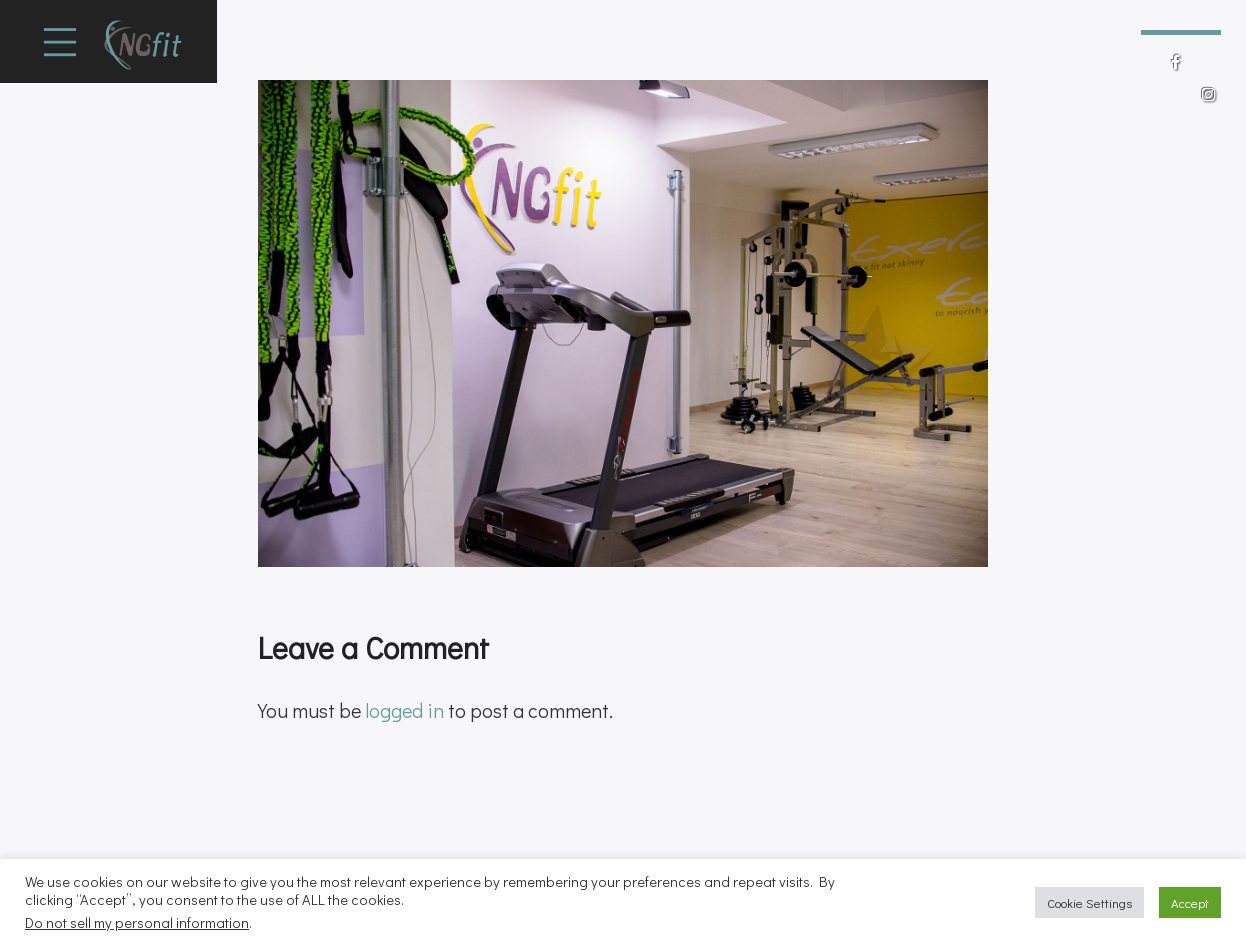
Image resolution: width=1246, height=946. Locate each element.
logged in (404, 710)
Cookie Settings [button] (1089, 902)
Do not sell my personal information (137, 922)
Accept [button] (1190, 902)
